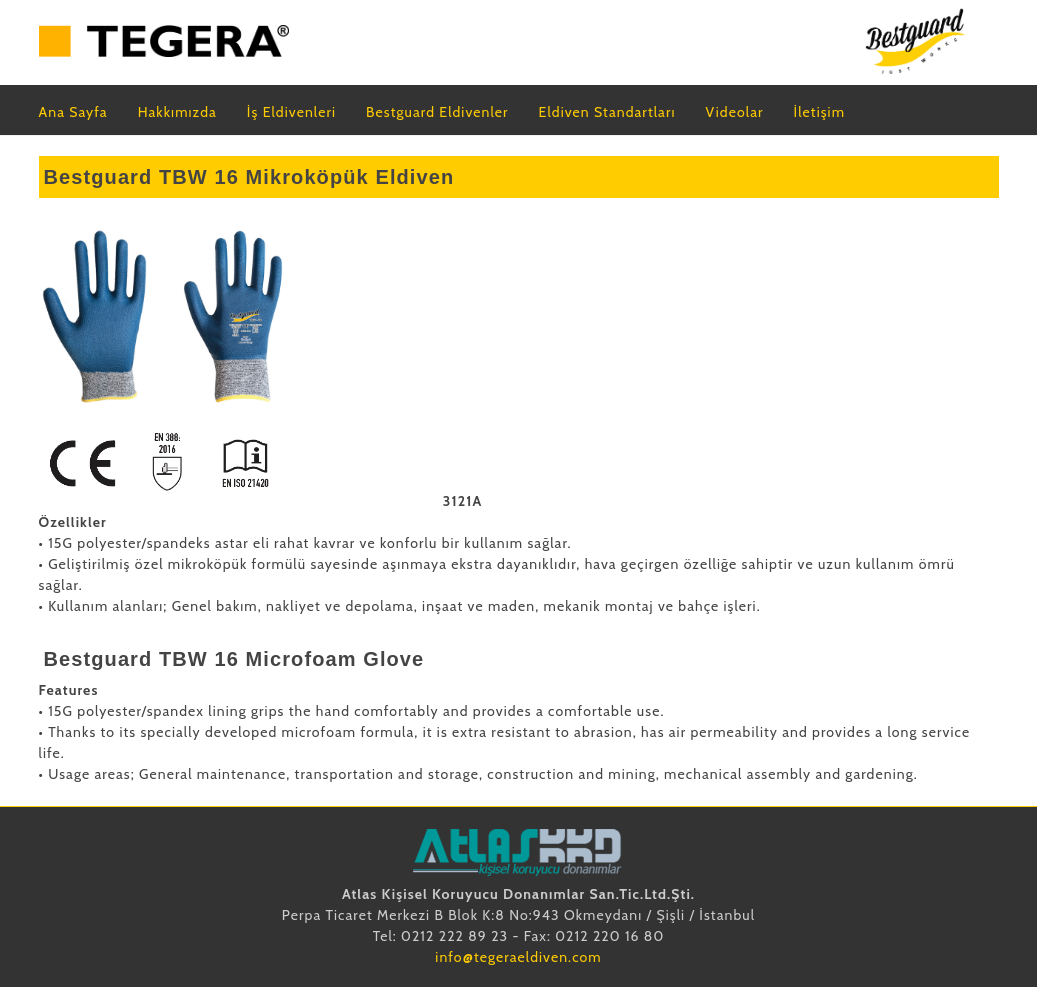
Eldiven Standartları (607, 112)
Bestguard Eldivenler (437, 112)
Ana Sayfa (73, 112)
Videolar (735, 112)
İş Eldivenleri (291, 112)
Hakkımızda (177, 112)
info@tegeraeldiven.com (518, 957)
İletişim (820, 112)
